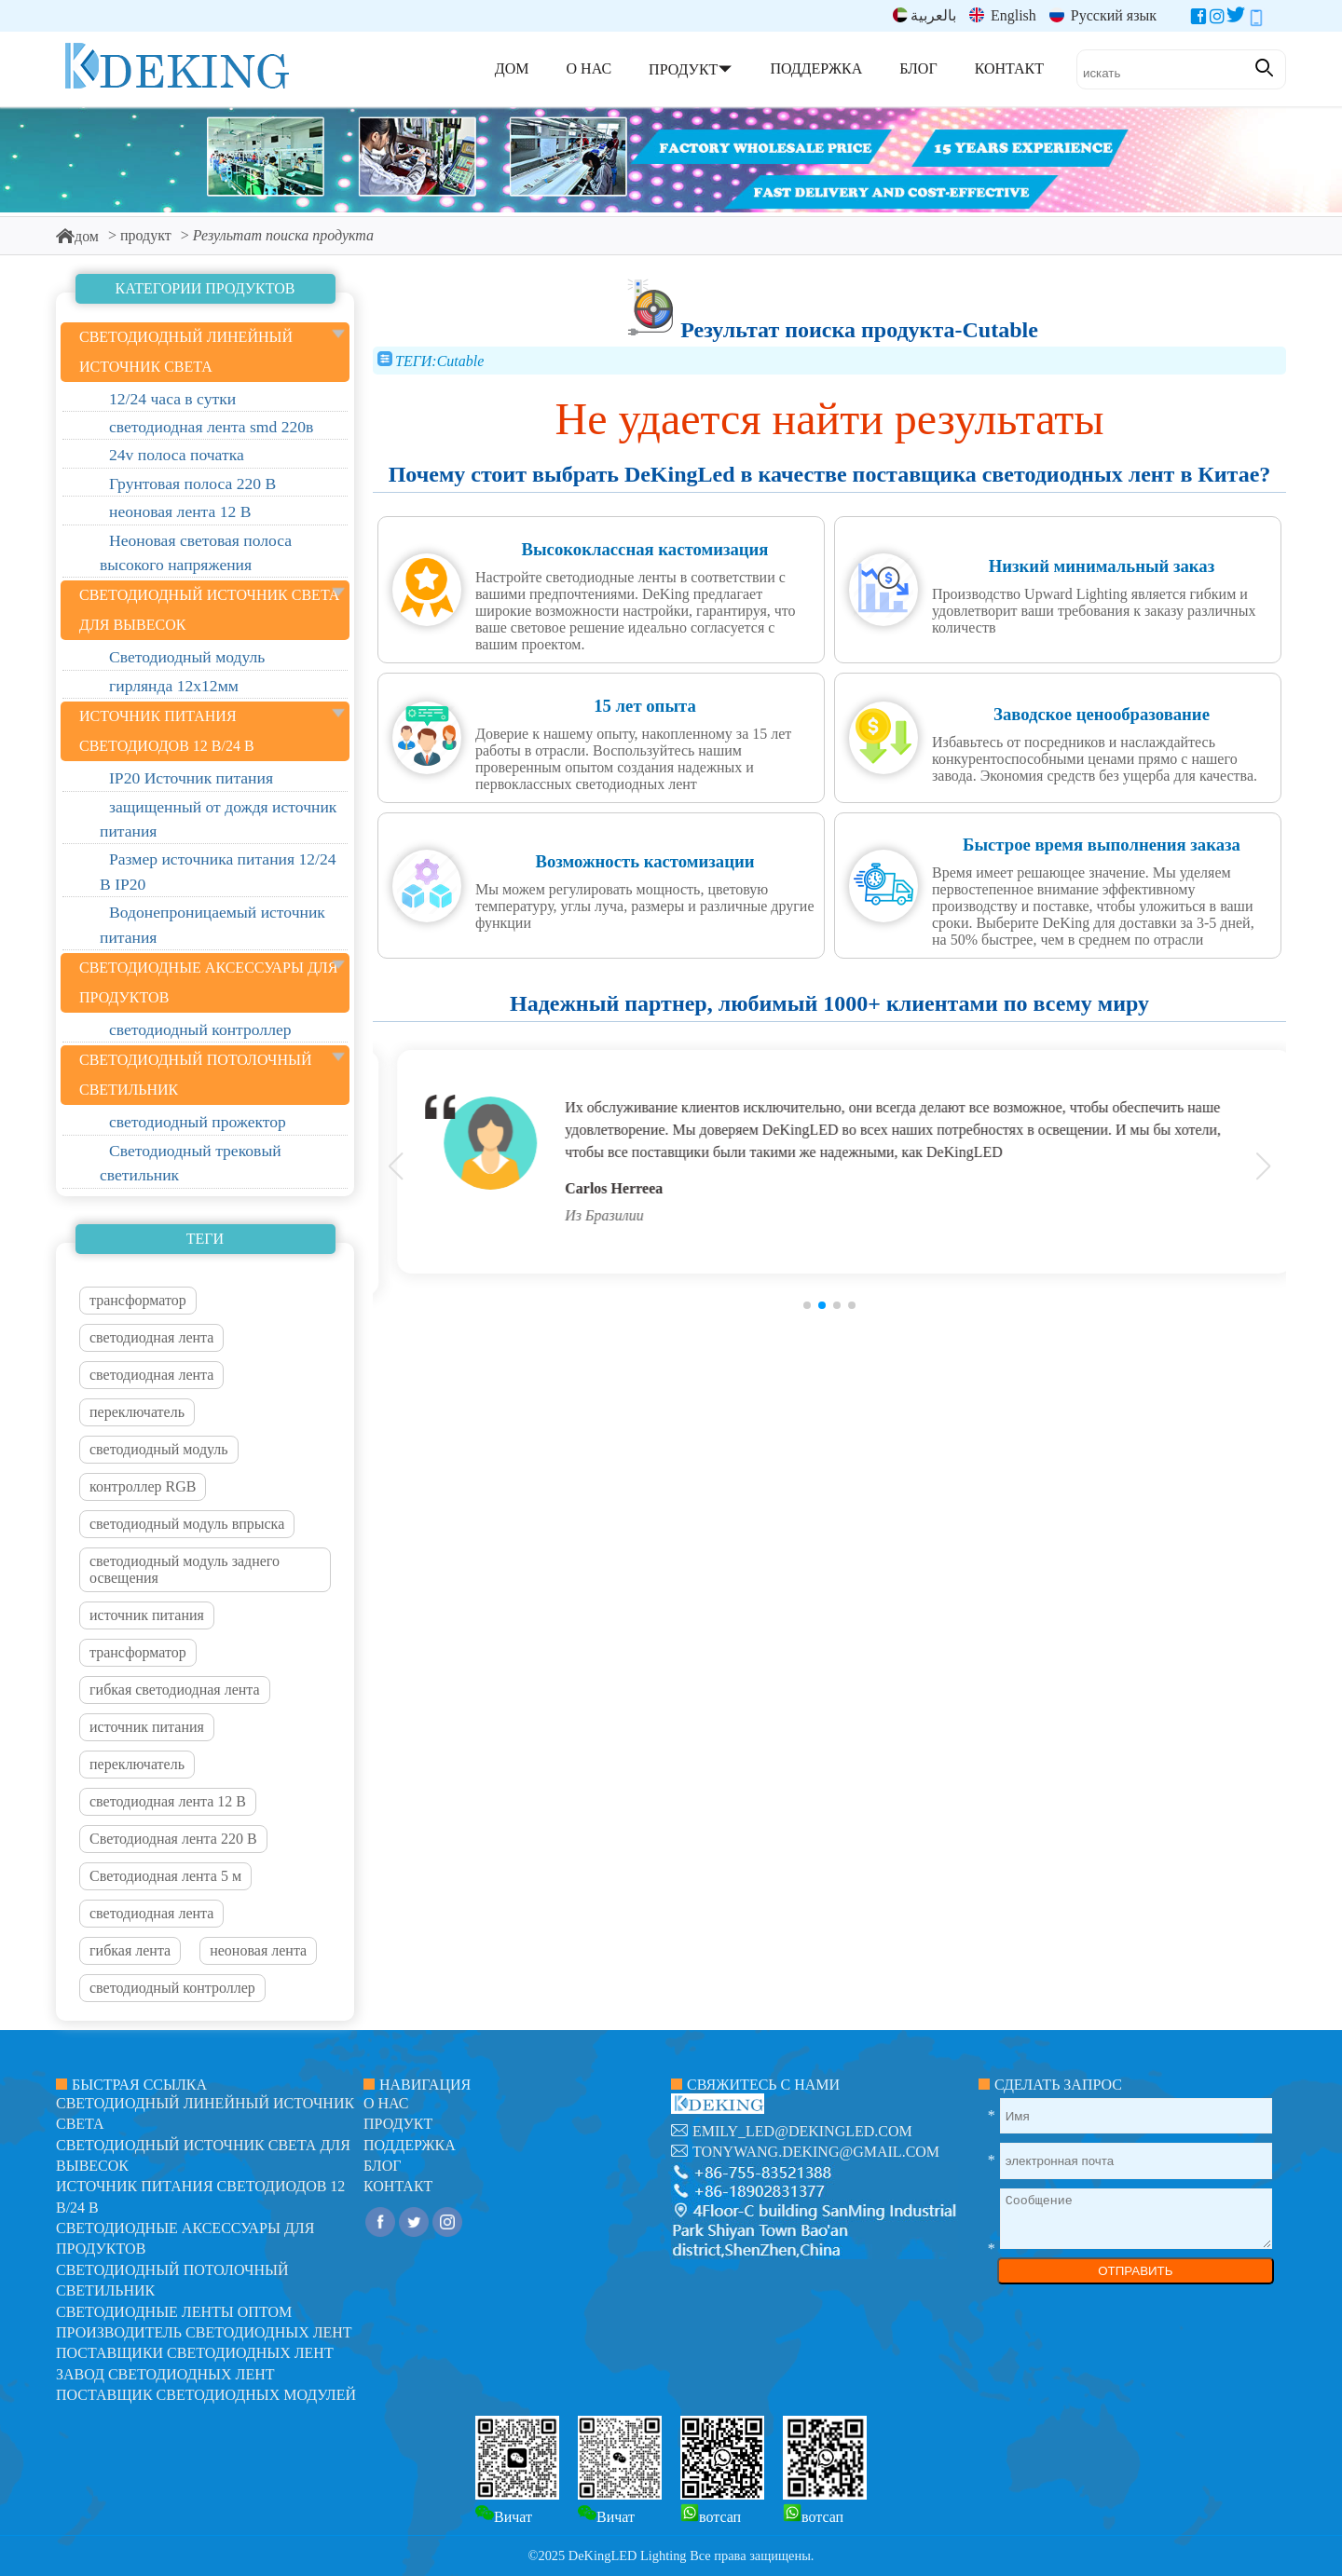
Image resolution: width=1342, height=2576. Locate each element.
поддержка (409, 2145)
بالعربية (924, 15)
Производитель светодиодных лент (204, 2332)
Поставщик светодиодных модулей (206, 2395)
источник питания (146, 1615)
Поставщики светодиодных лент (195, 2353)
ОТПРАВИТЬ (1135, 2271)
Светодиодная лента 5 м (165, 1876)
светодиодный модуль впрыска (186, 1524)
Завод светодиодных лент (165, 2374)
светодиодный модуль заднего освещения (184, 1569)
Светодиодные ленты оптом (174, 2312)
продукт (145, 235)
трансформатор (137, 1300)
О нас (386, 2103)
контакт (397, 2186)
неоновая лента (258, 1950)
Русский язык (1103, 15)
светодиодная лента (151, 1337)
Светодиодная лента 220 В (173, 1839)
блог (382, 2166)
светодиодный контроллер (172, 1988)
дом (77, 236)
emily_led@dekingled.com (802, 2131)
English (1002, 15)
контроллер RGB (142, 1486)
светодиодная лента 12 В (167, 1801)
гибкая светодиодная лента (174, 1689)
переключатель (137, 1412)
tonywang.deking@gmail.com (815, 2152)
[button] (807, 1305)
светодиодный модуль (158, 1449)
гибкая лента (130, 1950)
